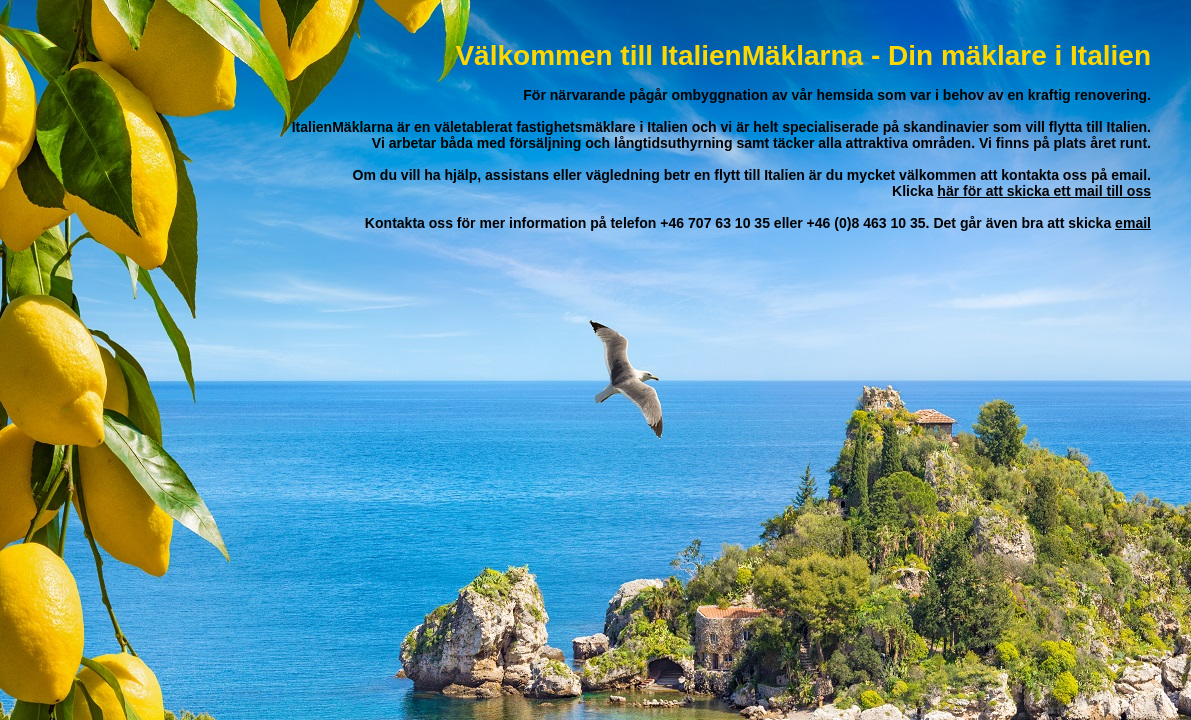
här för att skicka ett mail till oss (1044, 191)
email (1133, 223)
